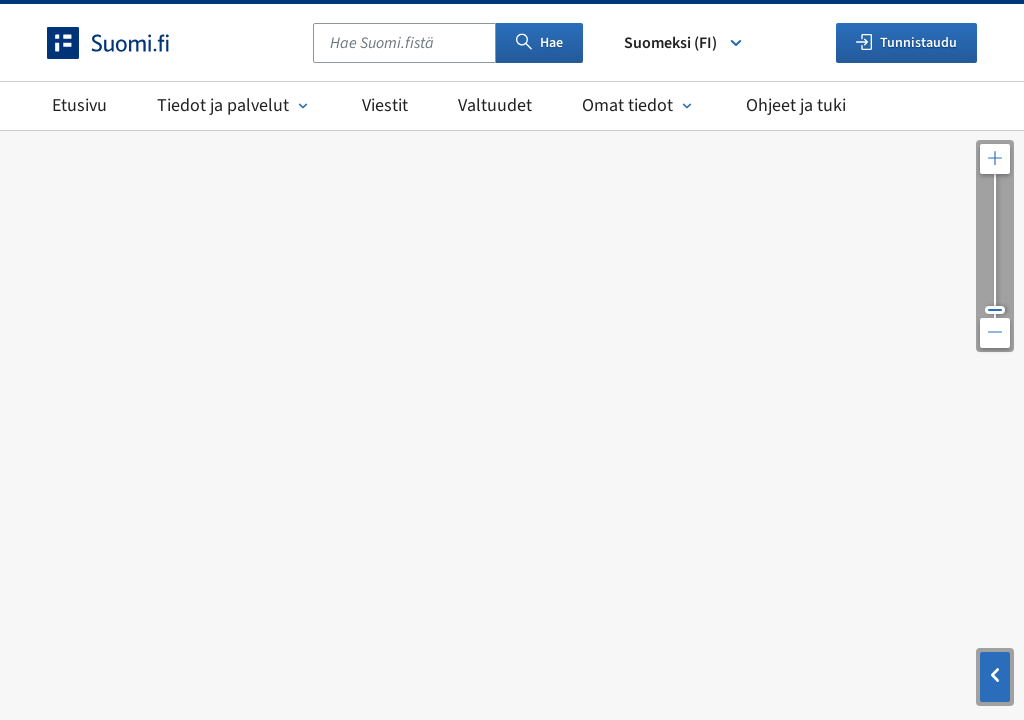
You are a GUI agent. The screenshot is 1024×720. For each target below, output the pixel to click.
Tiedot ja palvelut (234, 105)
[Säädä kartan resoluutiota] (995, 246)
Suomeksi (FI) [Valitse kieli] (684, 43)
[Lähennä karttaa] (995, 159)
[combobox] (404, 43)
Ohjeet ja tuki (796, 105)
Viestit (385, 105)
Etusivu (79, 105)
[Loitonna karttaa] (995, 333)
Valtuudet (495, 105)
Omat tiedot (639, 105)
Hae (539, 43)
